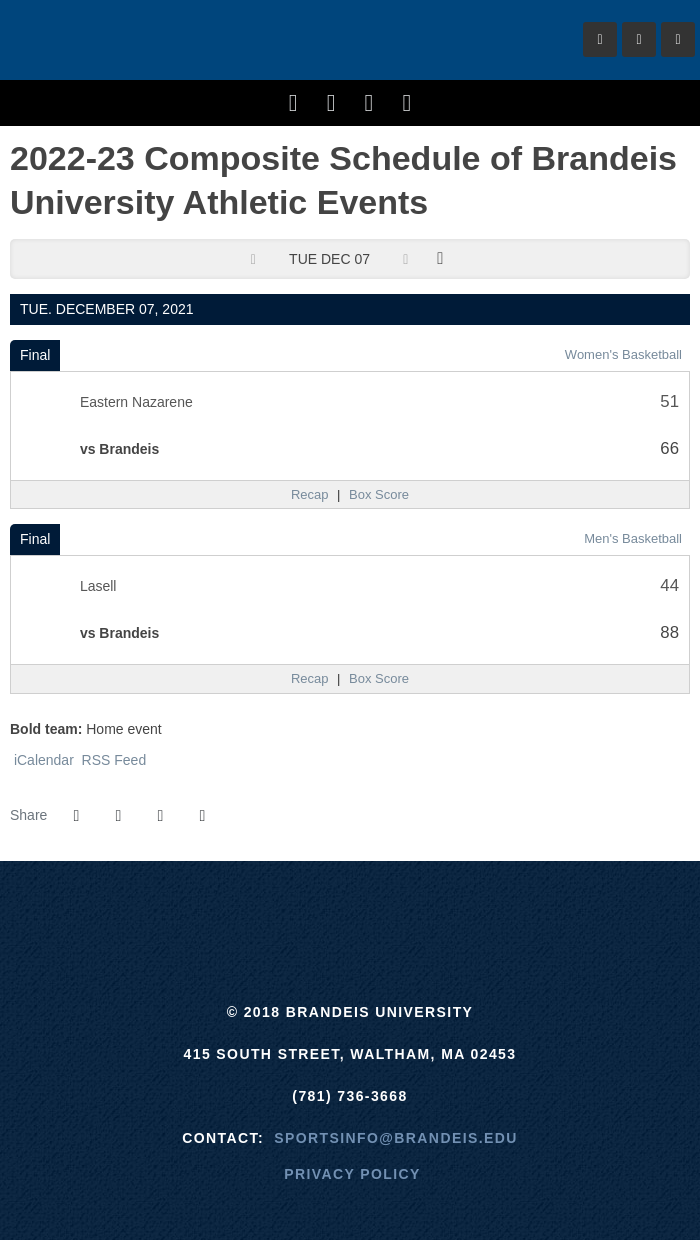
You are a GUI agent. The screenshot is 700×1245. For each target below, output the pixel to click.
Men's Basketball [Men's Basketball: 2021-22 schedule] (633, 538)
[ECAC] (275, 911)
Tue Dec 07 (329, 259)
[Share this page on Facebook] (76, 816)
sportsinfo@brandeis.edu (395, 1138)
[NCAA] (424, 911)
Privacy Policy (352, 1174)
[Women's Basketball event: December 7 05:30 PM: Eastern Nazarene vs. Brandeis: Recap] (310, 495)
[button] (202, 816)
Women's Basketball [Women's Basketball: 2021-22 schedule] (623, 354)
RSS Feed (112, 760)
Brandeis (130, 40)
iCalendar (42, 760)
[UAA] (350, 911)
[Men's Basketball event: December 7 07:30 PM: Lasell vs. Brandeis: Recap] (310, 679)
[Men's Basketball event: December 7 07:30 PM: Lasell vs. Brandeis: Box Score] (379, 679)
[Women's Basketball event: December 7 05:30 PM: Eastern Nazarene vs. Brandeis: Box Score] (379, 495)
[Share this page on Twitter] (118, 816)
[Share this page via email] (160, 816)
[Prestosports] (499, 911)
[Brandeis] (200, 911)
